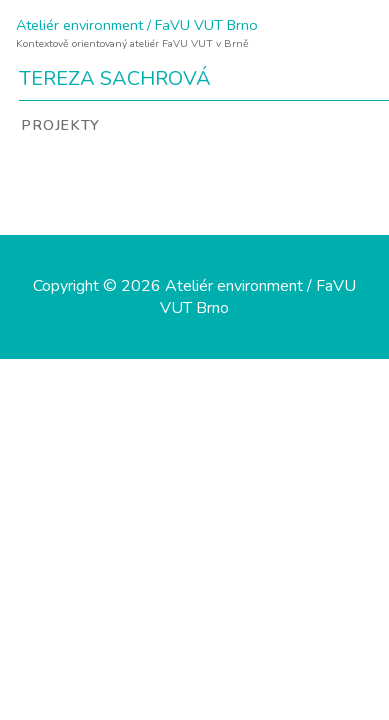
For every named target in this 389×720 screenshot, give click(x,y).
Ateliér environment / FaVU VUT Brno (137, 25)
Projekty (60, 125)
